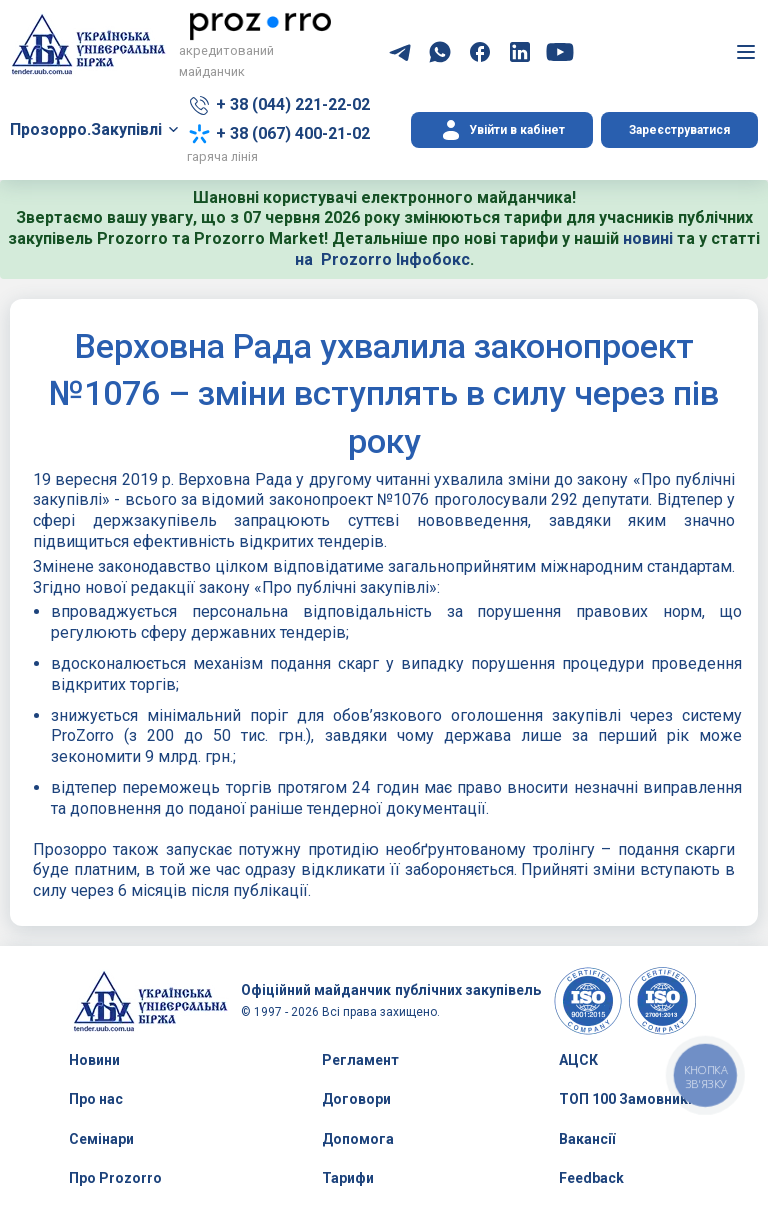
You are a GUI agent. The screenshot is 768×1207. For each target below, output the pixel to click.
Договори (356, 1099)
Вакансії (587, 1139)
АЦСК (578, 1060)
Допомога (358, 1139)
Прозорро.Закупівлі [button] (86, 129)
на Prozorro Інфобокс (382, 259)
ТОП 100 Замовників (629, 1099)
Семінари (101, 1139)
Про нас (96, 1099)
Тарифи (348, 1178)
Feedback (591, 1178)
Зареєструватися (679, 130)
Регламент (360, 1060)
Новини (94, 1060)
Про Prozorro (115, 1178)
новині (648, 238)
